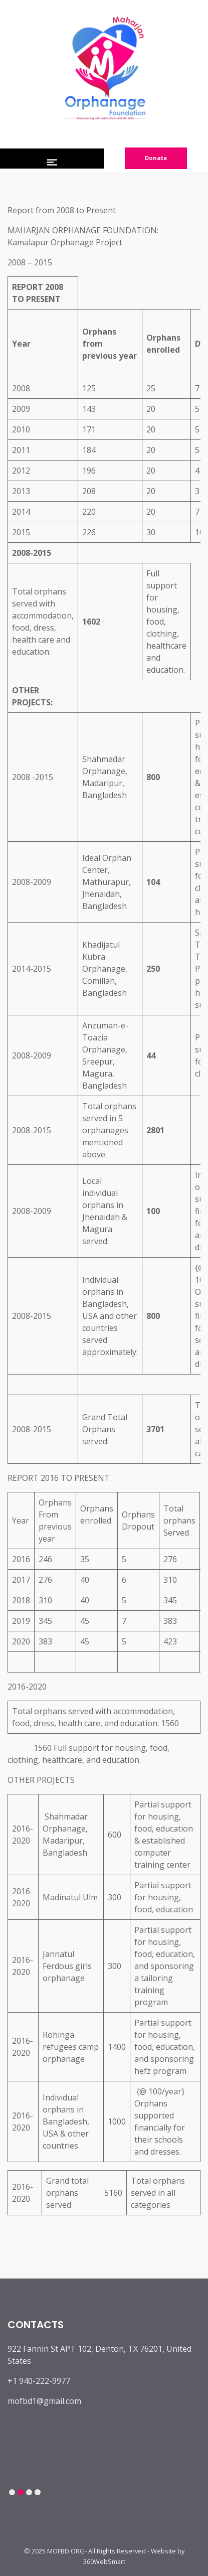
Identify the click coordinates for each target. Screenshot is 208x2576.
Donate (156, 158)
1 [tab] (12, 2492)
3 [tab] (29, 2492)
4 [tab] (37, 2492)
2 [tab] (20, 2492)
